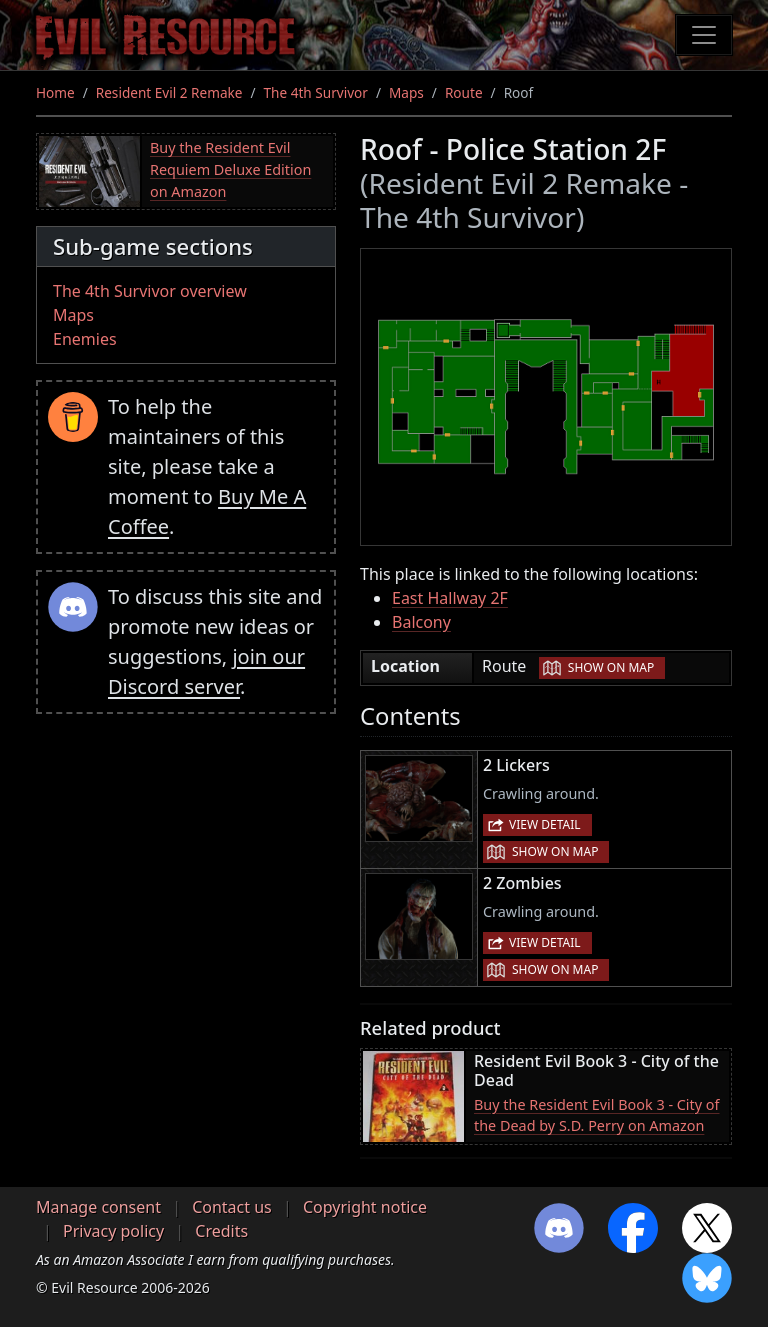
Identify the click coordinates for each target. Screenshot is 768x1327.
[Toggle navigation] (704, 35)
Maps (406, 92)
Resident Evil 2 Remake (169, 92)
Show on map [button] (611, 667)
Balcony (421, 622)
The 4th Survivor (316, 92)
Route (464, 92)
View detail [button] (545, 824)
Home (55, 92)
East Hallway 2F (450, 598)
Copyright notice (365, 1207)
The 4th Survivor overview (150, 291)
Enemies (85, 339)
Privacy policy (113, 1231)
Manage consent (98, 1207)
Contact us (232, 1207)
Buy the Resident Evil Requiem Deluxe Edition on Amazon (230, 169)
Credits (221, 1231)
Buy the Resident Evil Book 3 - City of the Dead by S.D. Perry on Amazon (597, 1115)
